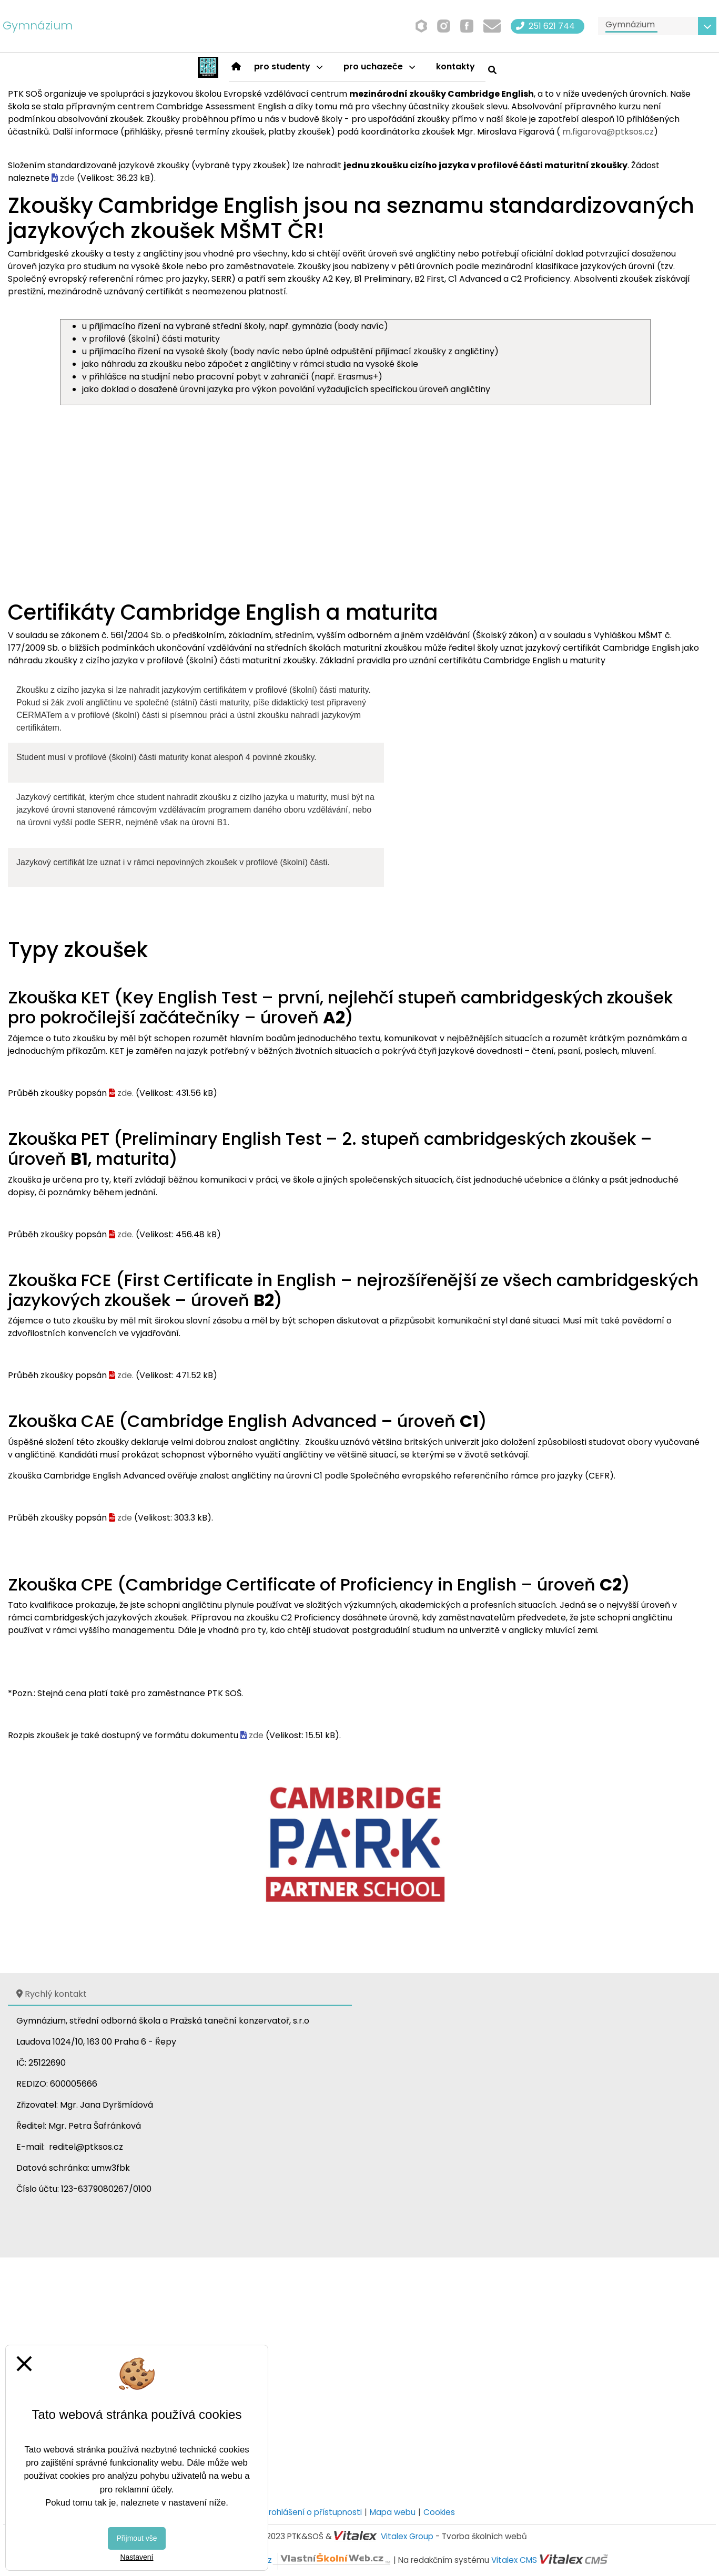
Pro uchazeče (379, 66)
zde (67, 178)
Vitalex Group (407, 2536)
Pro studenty (288, 66)
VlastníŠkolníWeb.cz (292, 2559)
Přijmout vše (136, 2538)
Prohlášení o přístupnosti (313, 2512)
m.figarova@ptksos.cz (608, 132)
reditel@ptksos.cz (86, 2147)
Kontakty (455, 66)
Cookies (439, 2512)
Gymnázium (38, 25)
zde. (125, 1093)
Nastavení (136, 2557)
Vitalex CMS (514, 2559)
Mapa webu (393, 2512)
